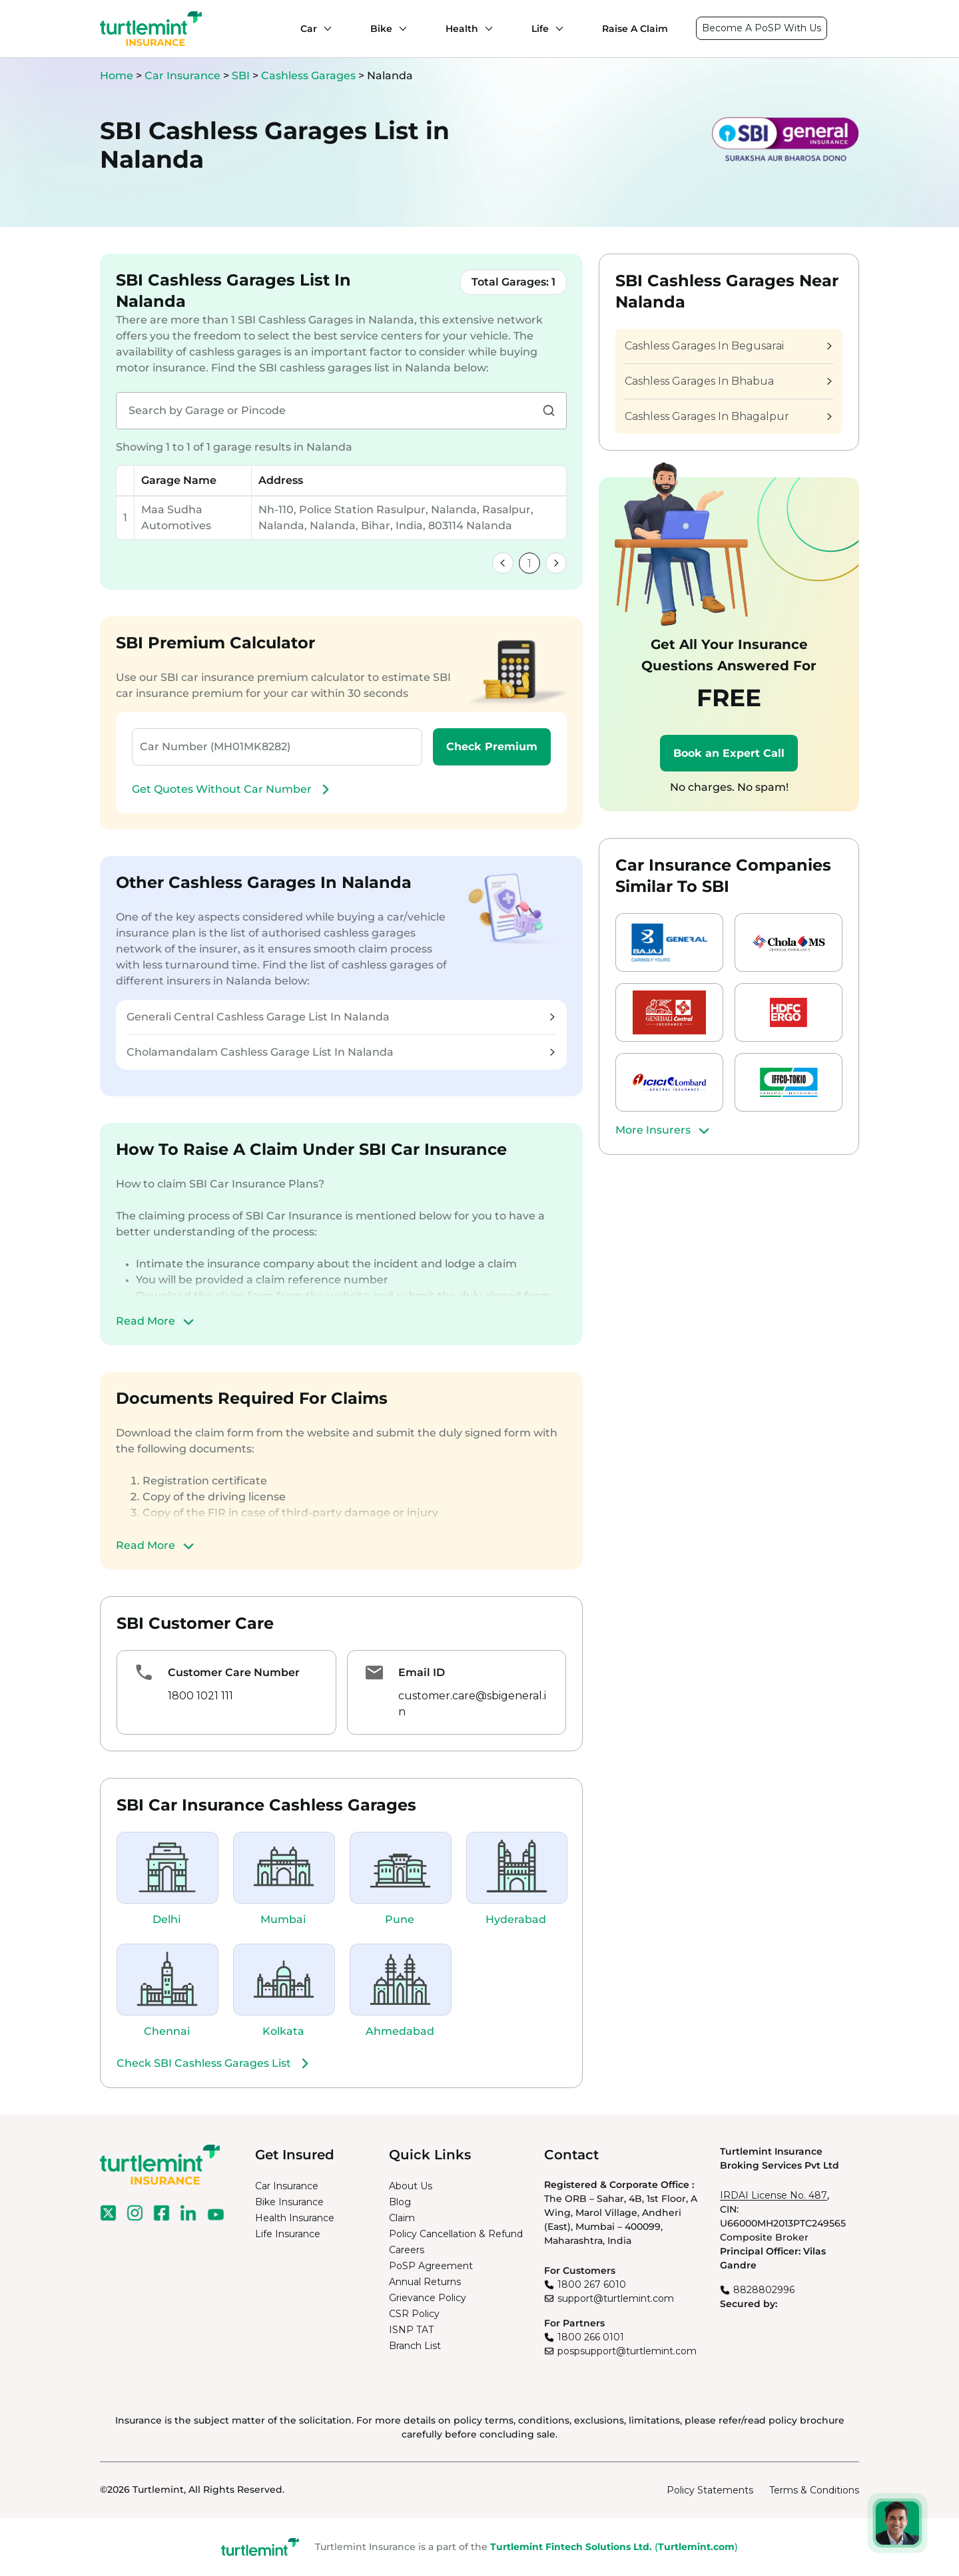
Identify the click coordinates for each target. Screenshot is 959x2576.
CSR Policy (414, 2314)
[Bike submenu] (399, 28)
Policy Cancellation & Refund (456, 2234)
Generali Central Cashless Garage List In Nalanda (341, 1016)
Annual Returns (425, 2282)
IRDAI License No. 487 (773, 2195)
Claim (402, 2218)
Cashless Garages (309, 75)
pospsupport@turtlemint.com (627, 2351)
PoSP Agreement (431, 2266)
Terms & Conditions (814, 2490)
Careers (406, 2250)
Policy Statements (710, 2490)
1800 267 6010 (591, 2284)
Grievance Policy (427, 2298)
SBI (242, 75)
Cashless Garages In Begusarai (728, 345)
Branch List (415, 2346)
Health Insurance (294, 2218)
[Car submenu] (324, 28)
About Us (410, 2186)
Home (116, 75)
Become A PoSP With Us (761, 28)
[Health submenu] (485, 28)
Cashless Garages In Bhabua (728, 381)
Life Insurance (287, 2234)
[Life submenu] (556, 28)
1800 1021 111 (200, 1695)
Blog (400, 2202)
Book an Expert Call (729, 753)
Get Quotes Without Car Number (232, 789)
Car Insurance (182, 75)
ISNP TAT (411, 2330)
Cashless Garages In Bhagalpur (728, 416)
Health (462, 29)
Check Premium (491, 746)
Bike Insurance (289, 2202)
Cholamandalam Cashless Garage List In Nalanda (341, 1052)
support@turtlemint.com (615, 2298)
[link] (502, 563)
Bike (381, 29)
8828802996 (764, 2290)
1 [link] (529, 563)
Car (308, 29)
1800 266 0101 (590, 2337)
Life (540, 29)
